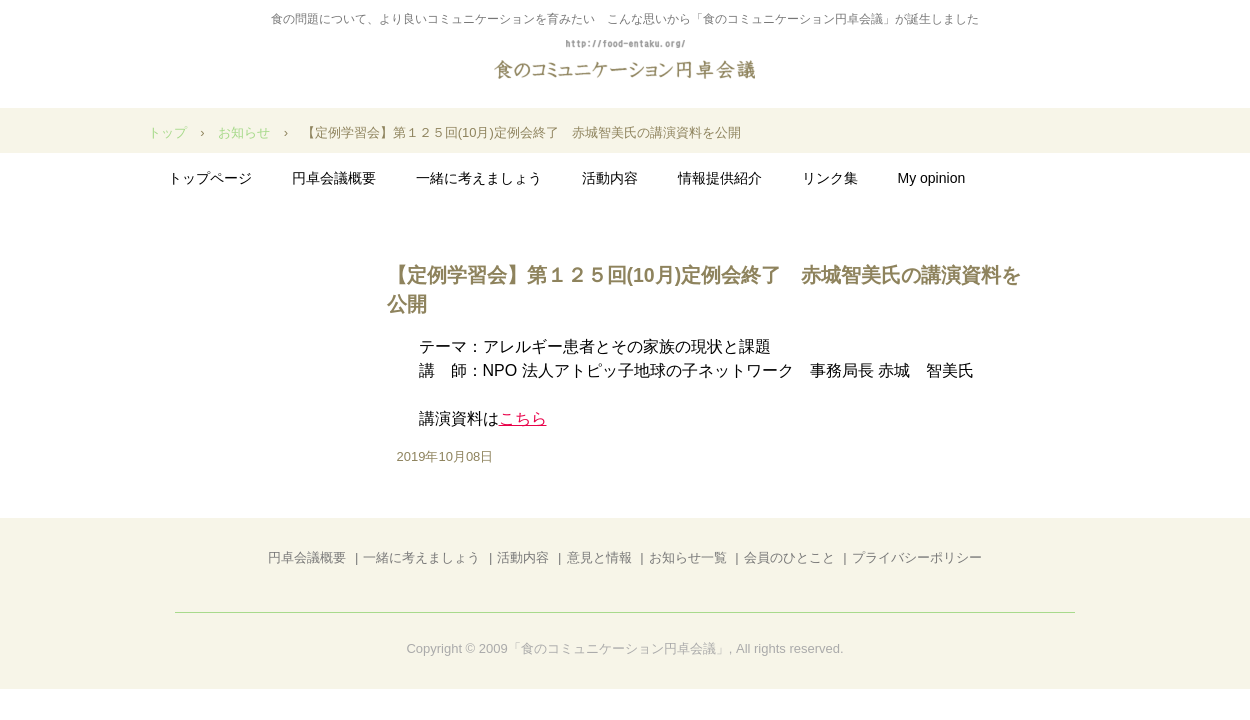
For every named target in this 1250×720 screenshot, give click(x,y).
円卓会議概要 (334, 178)
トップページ (210, 178)
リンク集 (830, 178)
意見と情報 (599, 557)
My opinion (932, 178)
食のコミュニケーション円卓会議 (625, 61)
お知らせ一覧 (688, 557)
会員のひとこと (789, 557)
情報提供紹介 (720, 178)
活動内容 (610, 178)
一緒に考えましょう (479, 178)
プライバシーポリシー (917, 557)
